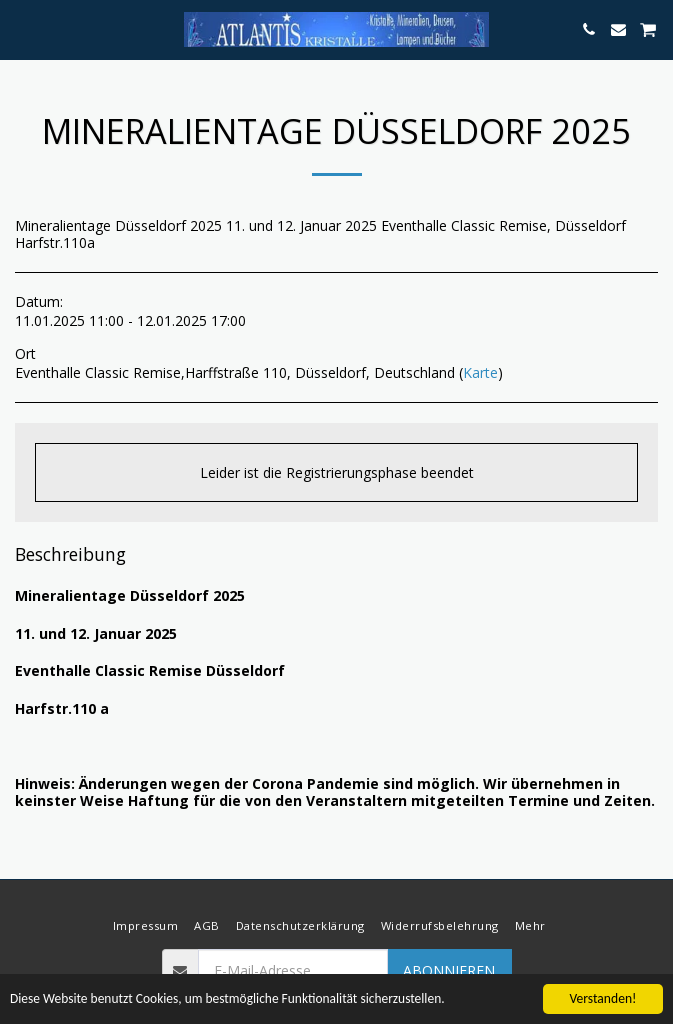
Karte (480, 372)
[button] (22, 28)
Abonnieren (449, 970)
